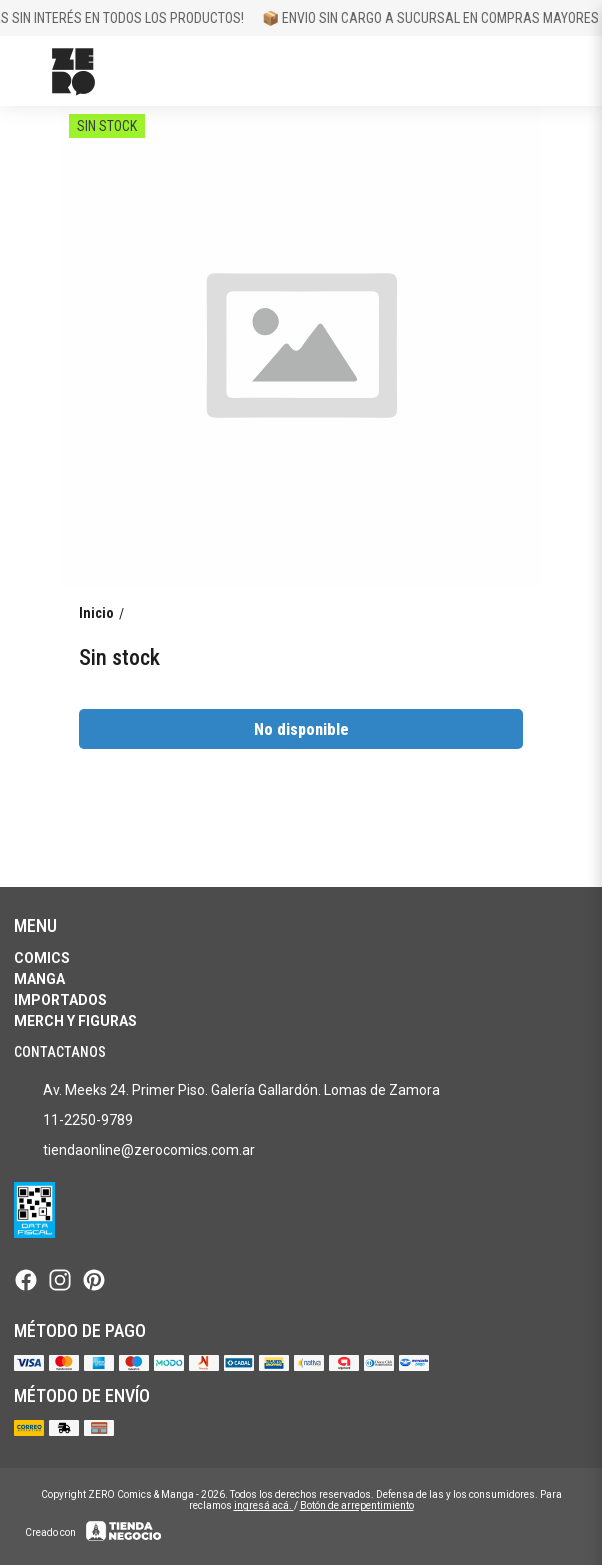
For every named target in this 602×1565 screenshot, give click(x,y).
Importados (60, 1000)
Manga (39, 979)
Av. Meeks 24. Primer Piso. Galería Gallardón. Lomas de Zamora (227, 1091)
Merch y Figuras (75, 1021)
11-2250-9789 (73, 1121)
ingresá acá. (264, 1505)
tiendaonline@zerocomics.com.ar (134, 1151)
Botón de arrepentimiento (357, 1505)
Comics (42, 958)
